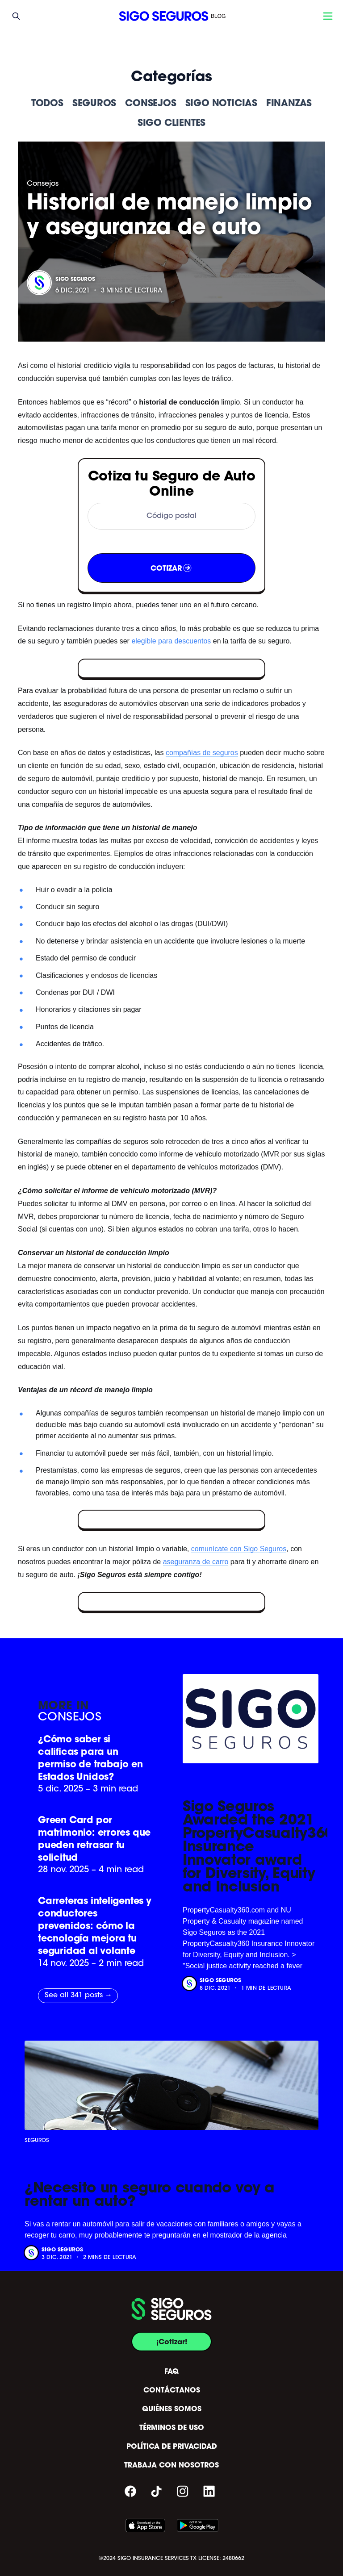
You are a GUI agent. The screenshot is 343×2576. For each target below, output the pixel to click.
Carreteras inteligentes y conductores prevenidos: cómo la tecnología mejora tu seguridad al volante (94, 1926)
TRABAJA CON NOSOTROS (171, 2464)
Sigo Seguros (75, 279)
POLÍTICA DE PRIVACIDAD (171, 2446)
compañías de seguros (202, 752)
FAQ (171, 2371)
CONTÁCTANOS (171, 2389)
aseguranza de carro (196, 1562)
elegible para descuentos (171, 641)
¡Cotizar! (171, 2341)
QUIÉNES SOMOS (171, 2408)
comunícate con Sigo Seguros (238, 1549)
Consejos (43, 184)
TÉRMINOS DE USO (171, 2427)
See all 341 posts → (78, 1995)
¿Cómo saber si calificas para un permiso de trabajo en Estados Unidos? (90, 1758)
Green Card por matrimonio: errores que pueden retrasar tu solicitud (94, 1838)
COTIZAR (172, 568)
